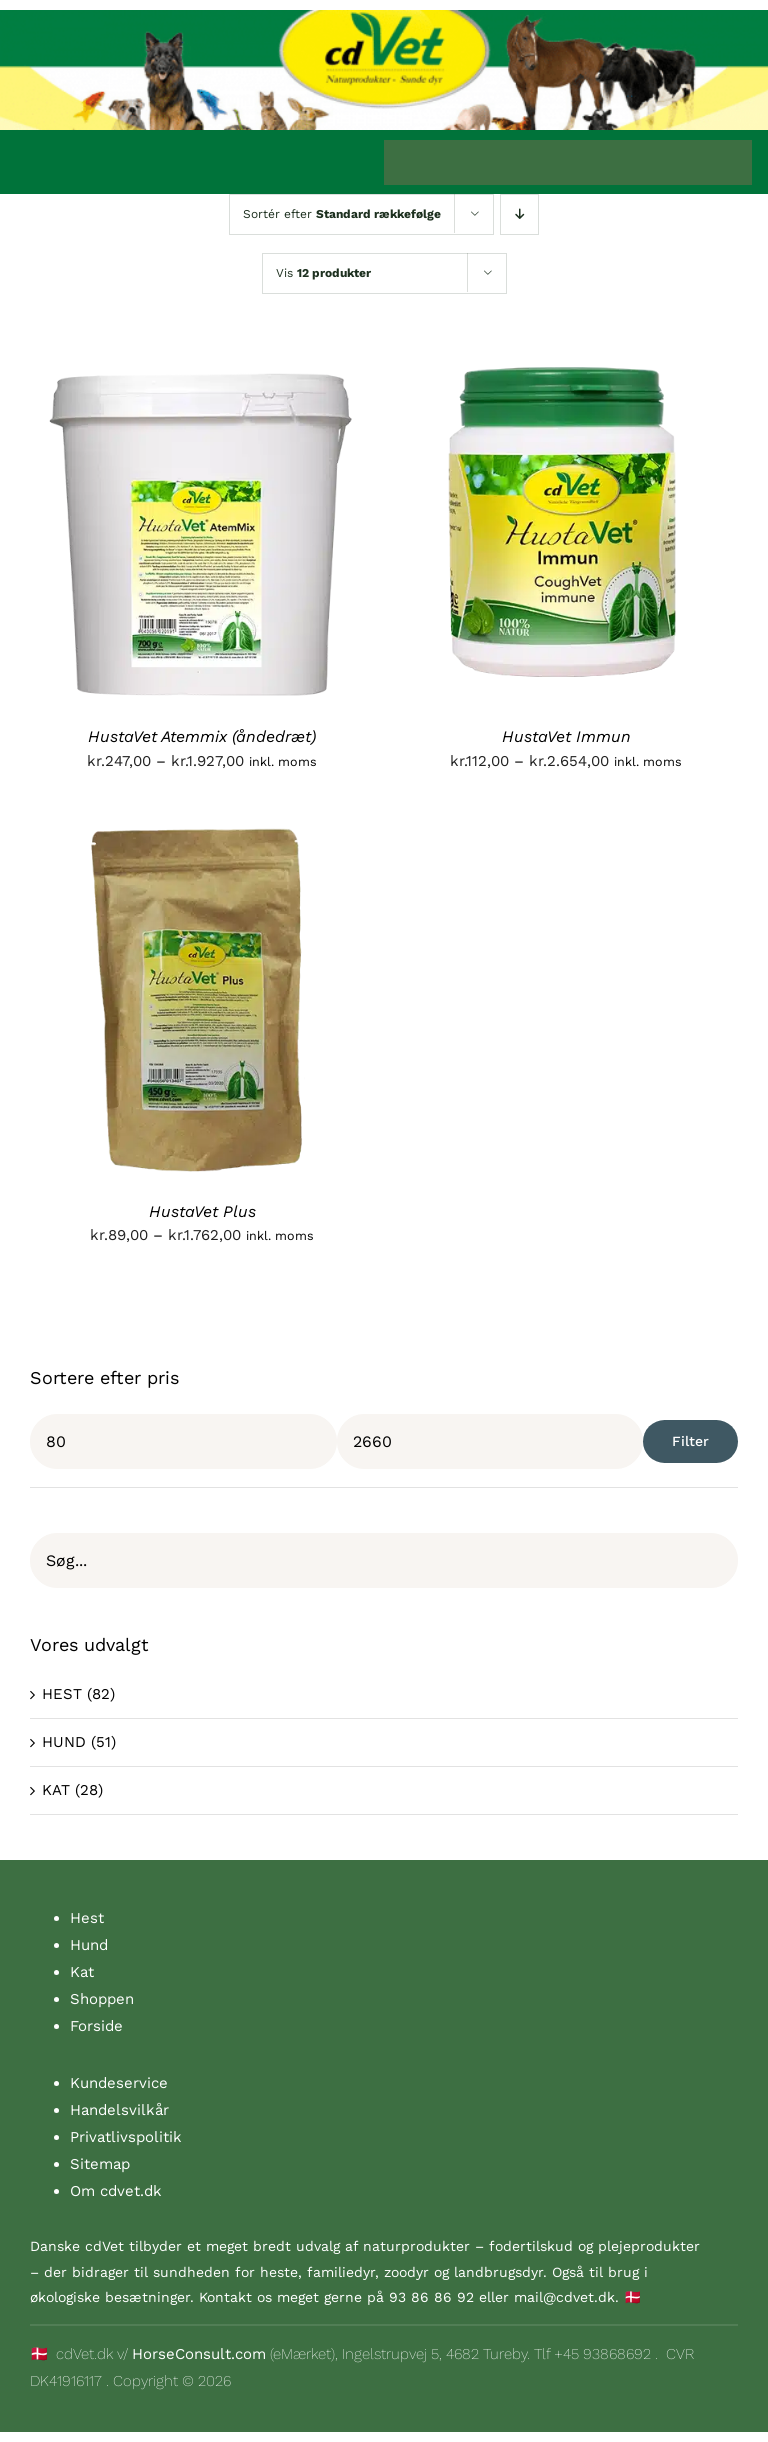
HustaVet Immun (566, 736)
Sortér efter (342, 214)
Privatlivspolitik (126, 2137)
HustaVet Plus (202, 1211)
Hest (87, 1918)
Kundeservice (119, 2083)
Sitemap (100, 2164)
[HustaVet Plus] (202, 840)
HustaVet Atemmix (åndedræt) (202, 736)
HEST (62, 1694)
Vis (323, 273)
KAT (56, 1790)
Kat (82, 1972)
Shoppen (102, 1999)
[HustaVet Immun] (566, 365)
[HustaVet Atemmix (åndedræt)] (202, 365)
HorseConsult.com (199, 2354)
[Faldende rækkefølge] (519, 214)
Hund (89, 1945)
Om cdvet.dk (116, 2191)
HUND (64, 1742)
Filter (690, 1441)
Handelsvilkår (119, 2110)
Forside (96, 2026)
